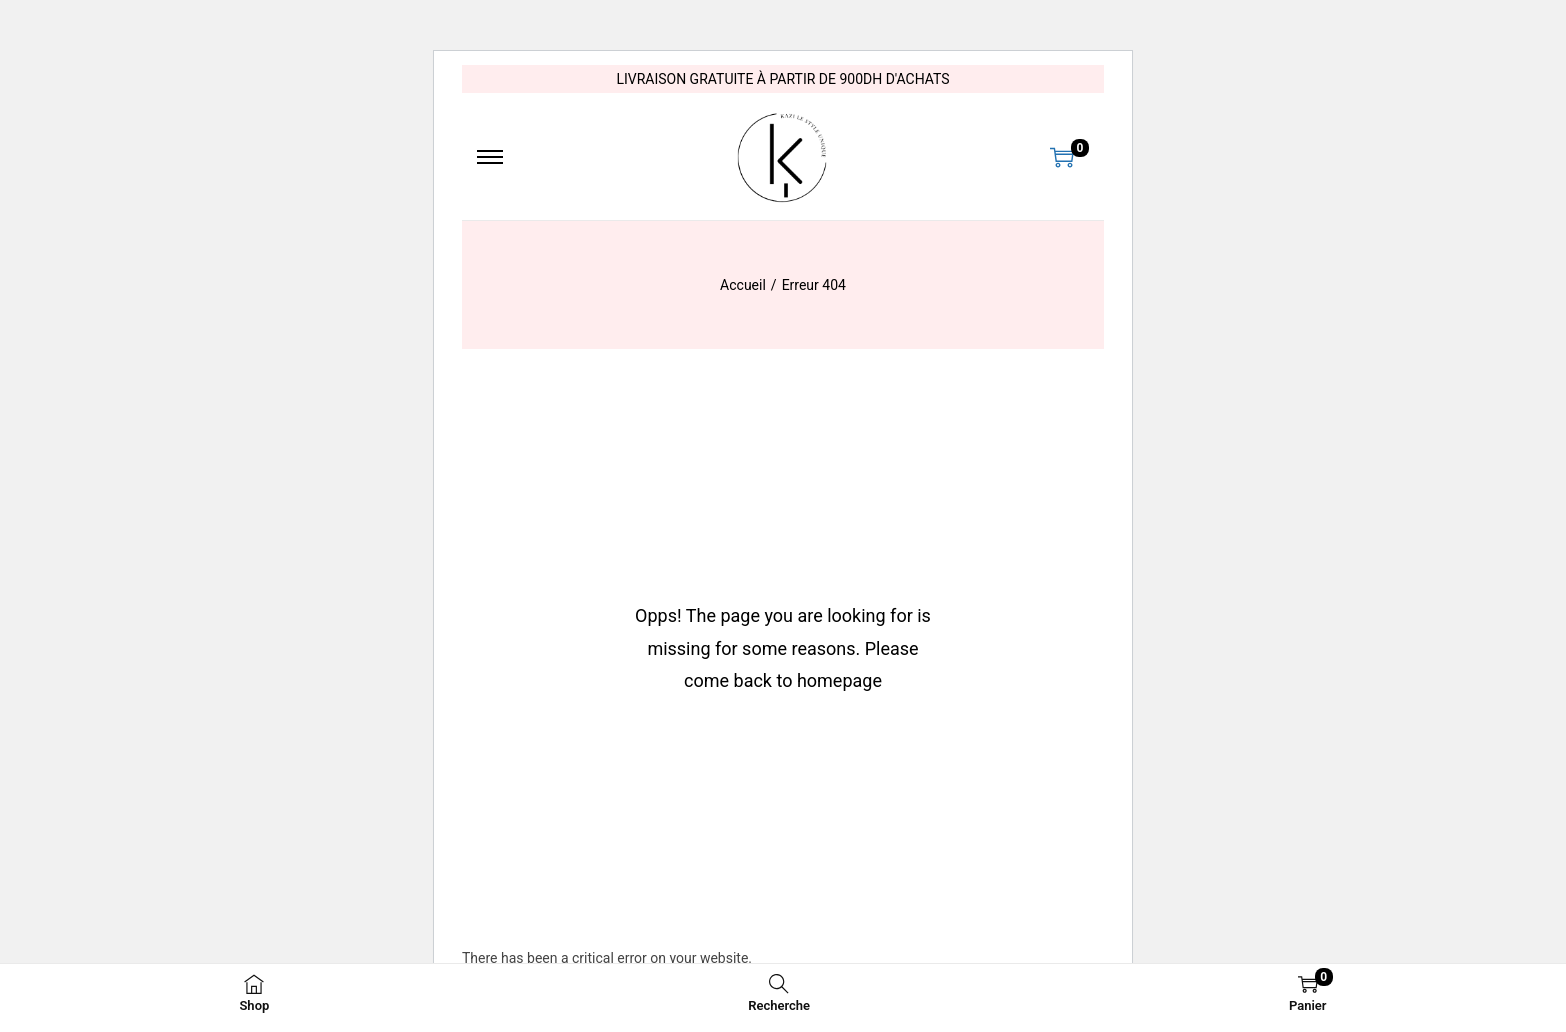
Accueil (743, 285)
